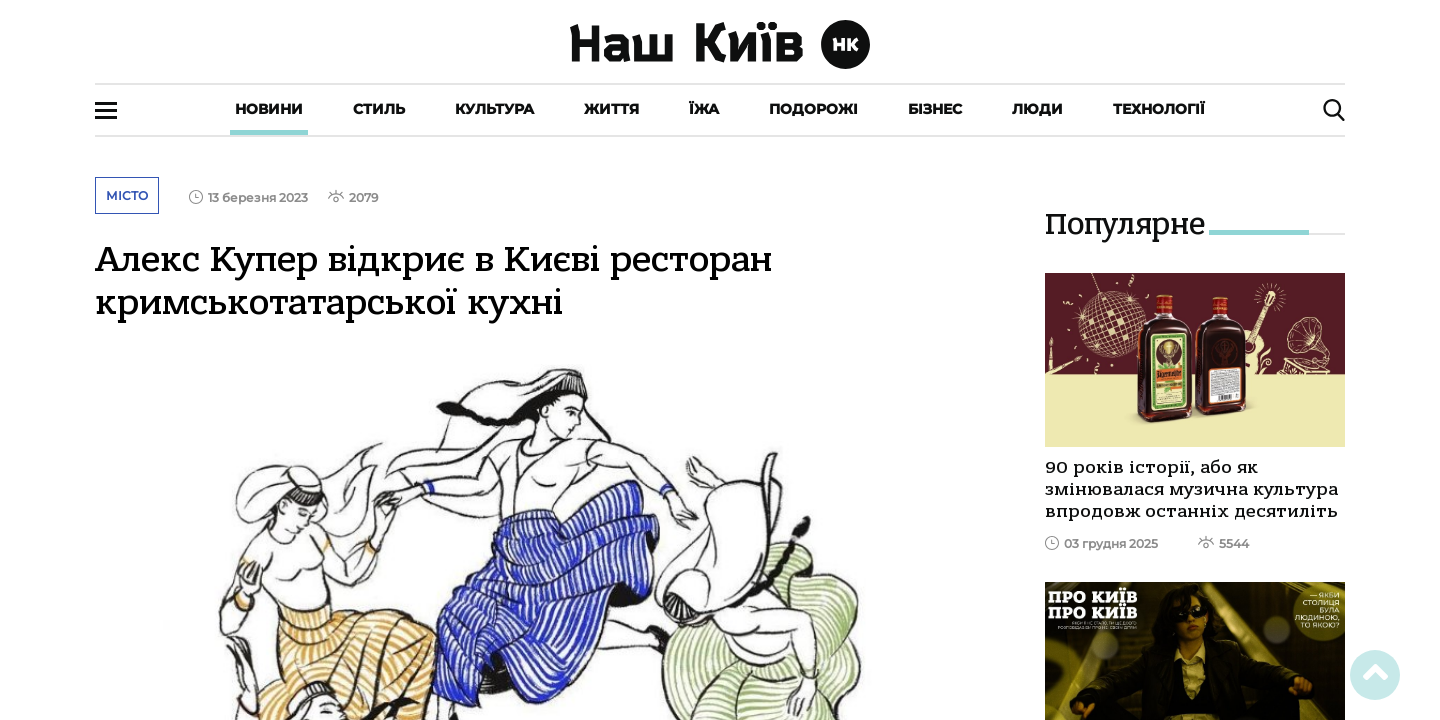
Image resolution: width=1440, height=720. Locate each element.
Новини (269, 109)
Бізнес (935, 109)
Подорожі (813, 109)
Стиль (379, 109)
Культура (494, 109)
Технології (1159, 109)
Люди (1037, 109)
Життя (611, 109)
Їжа (704, 109)
